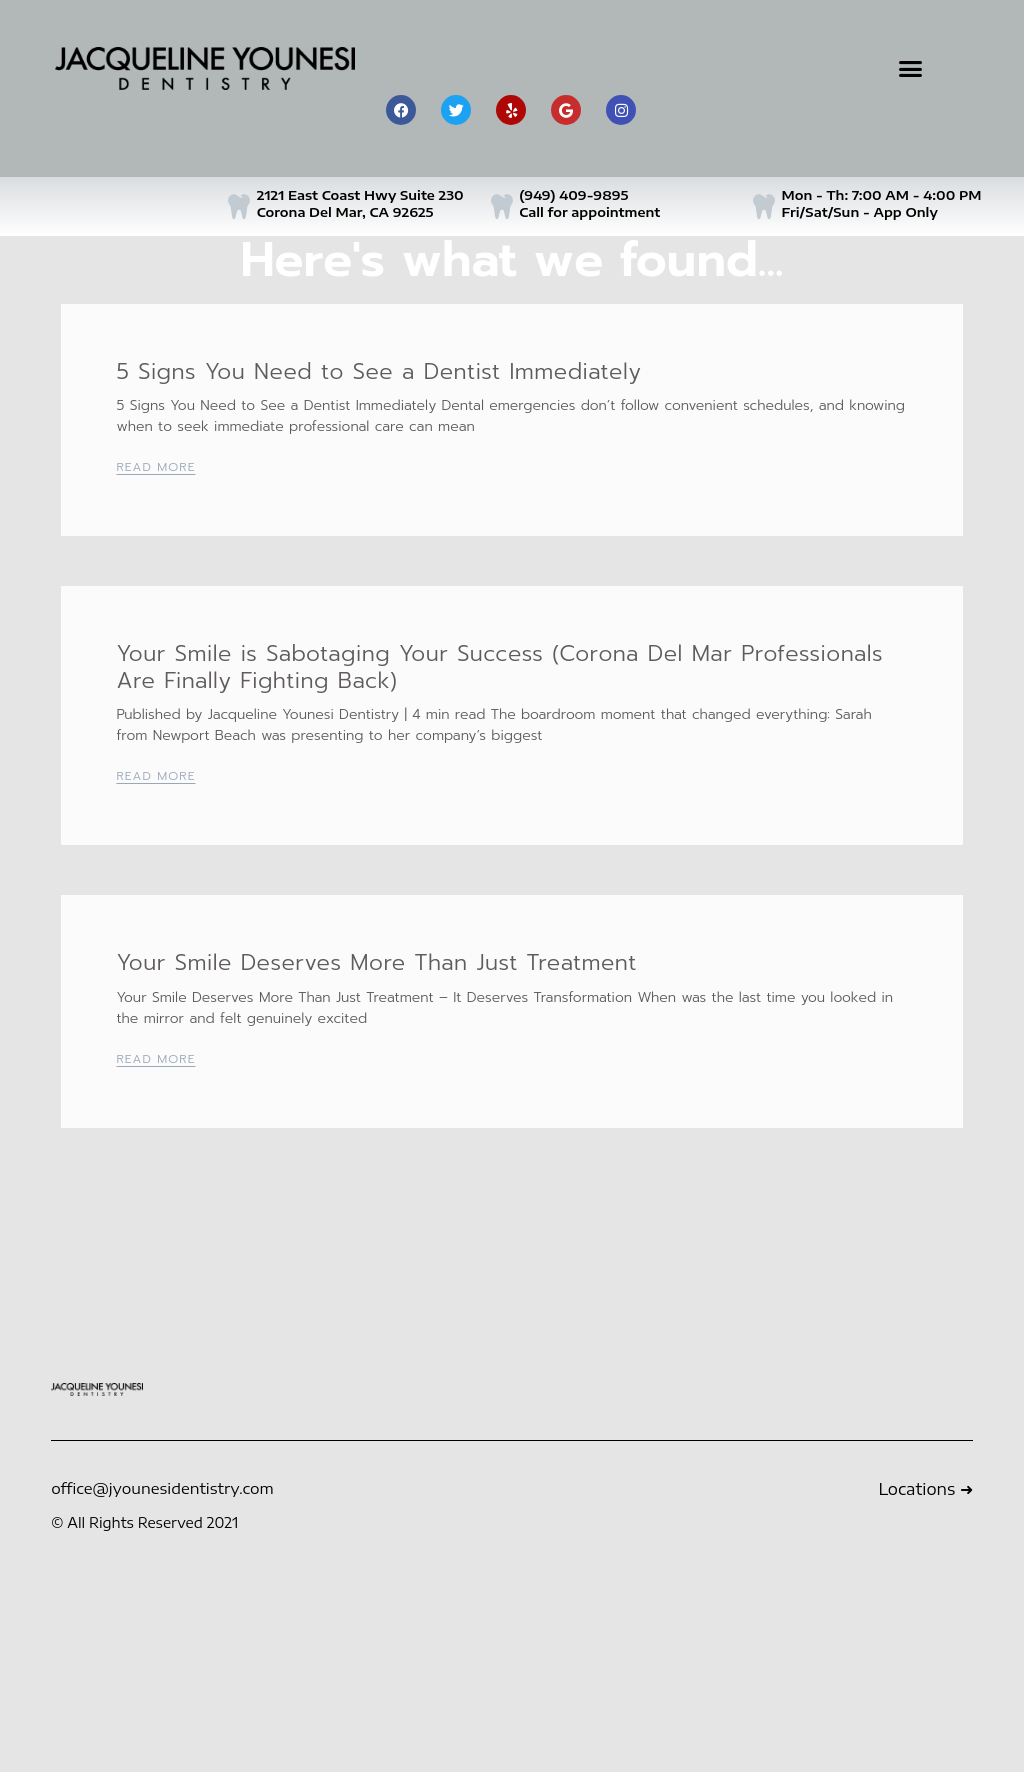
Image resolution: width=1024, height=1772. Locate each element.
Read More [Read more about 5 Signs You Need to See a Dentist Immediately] (155, 467)
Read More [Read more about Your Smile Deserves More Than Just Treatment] (155, 1059)
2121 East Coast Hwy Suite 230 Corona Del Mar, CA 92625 (360, 203)
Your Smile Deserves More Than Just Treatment (376, 962)
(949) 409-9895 (573, 195)
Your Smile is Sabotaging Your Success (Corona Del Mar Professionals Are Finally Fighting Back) (499, 666)
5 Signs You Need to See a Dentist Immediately (378, 371)
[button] (910, 69)
